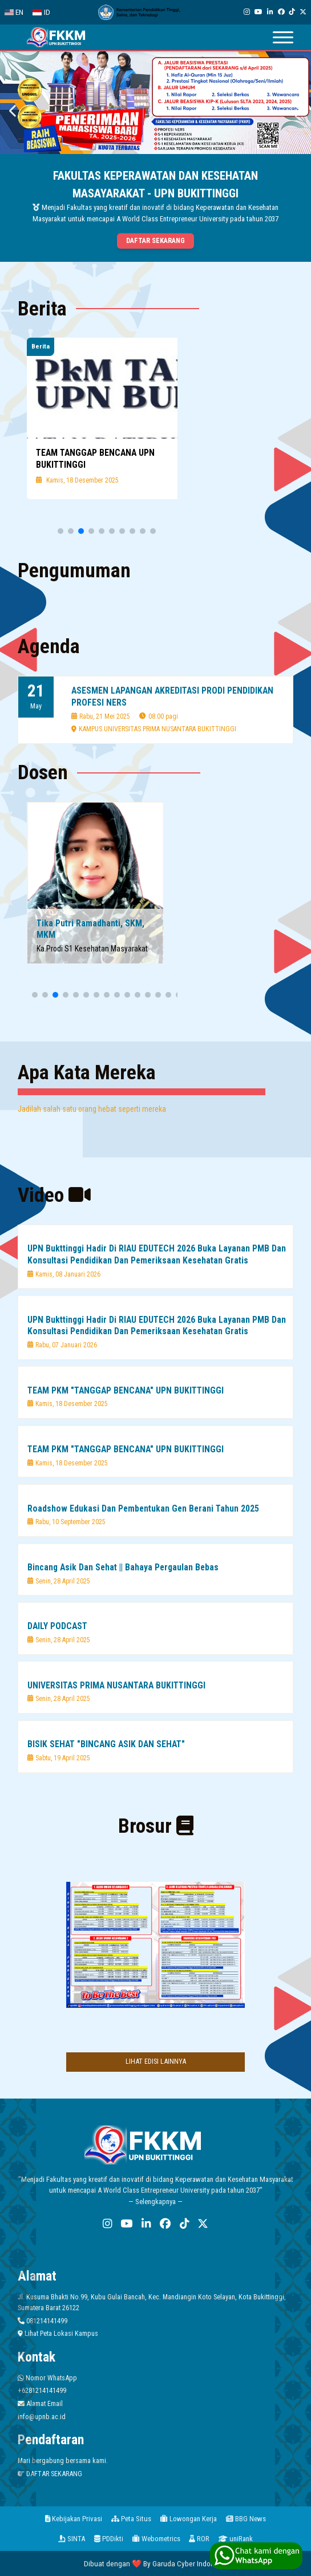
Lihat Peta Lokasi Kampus (58, 2333)
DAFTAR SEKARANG (50, 2473)
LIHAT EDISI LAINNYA (156, 2061)
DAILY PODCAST (57, 1626)
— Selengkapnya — (155, 2201)
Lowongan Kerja (188, 2518)
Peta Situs (131, 2518)
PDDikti (108, 2538)
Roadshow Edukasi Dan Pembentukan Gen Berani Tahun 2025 (143, 1508)
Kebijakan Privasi (73, 2518)
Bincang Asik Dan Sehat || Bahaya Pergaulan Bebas (123, 1567)
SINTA (71, 2538)
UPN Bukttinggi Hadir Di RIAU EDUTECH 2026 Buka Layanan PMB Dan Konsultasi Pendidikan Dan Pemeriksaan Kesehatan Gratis (156, 1254)
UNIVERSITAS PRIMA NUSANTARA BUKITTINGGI (116, 1685)
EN (14, 12)
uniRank (236, 2538)
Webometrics (156, 2538)
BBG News (246, 2518)
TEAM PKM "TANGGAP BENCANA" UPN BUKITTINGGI (125, 1390)
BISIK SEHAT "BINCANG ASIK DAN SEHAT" (106, 1744)
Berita (40, 346)
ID (41, 12)
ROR (199, 2538)
